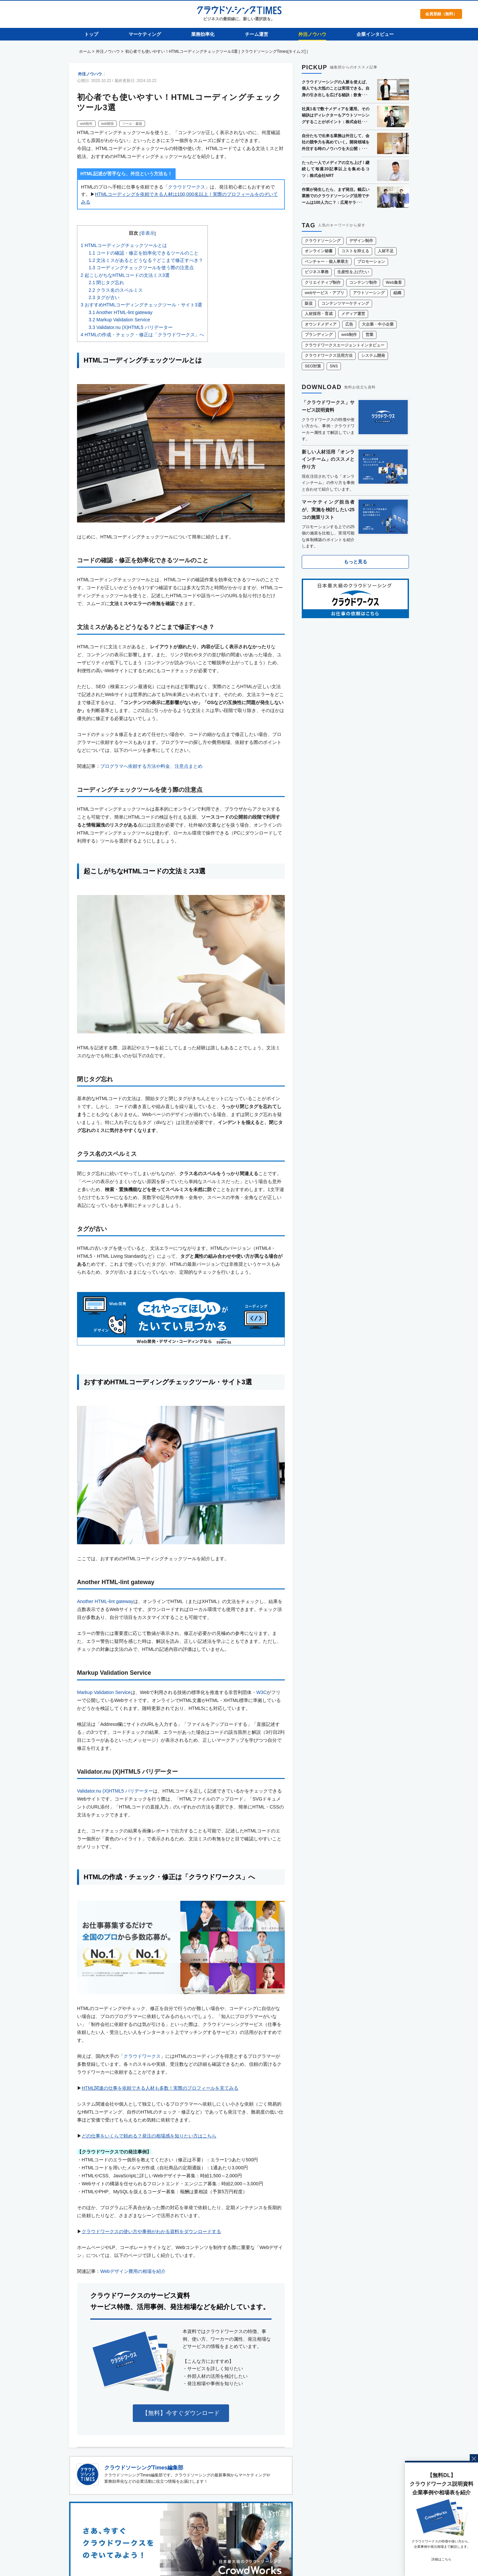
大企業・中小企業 (378, 324)
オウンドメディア (321, 324)
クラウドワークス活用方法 (329, 355)
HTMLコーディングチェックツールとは (124, 245)
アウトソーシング (369, 292)
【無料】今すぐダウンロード (181, 2413)
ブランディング (319, 334)
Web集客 (394, 282)
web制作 (86, 123)
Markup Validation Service (119, 319)
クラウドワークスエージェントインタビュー (344, 345)
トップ (91, 34)
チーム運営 (256, 34)
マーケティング (144, 34)
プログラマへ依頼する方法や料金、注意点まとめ (151, 766)
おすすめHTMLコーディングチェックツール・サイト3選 (141, 304)
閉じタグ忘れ (106, 282)
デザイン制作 (361, 240)
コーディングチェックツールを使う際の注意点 (141, 267)
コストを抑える (355, 251)
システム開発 (373, 355)
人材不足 (386, 251)
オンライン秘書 (319, 251)
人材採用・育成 (319, 313)
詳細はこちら (441, 2559)
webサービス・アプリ (324, 292)
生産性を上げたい (353, 272)
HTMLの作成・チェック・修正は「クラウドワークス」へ (142, 334)
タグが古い (104, 297)
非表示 (148, 233)
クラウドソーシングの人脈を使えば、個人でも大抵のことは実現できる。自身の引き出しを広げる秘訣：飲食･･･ (335, 88)
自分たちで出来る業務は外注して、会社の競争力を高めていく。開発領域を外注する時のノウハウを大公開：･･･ (335, 142)
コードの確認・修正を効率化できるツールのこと (144, 253)
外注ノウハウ (312, 34)
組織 (397, 292)
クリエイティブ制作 (323, 282)
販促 (309, 303)
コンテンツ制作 (363, 282)
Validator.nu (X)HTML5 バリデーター (131, 327)
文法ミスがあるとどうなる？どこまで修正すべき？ (146, 260)
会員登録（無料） (441, 14)
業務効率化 (202, 34)
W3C (261, 1692)
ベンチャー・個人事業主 (327, 261)
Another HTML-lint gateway (120, 312)
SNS (334, 366)
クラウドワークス (186, 187)
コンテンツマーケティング (345, 303)
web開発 (107, 123)
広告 (349, 324)
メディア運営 (353, 313)
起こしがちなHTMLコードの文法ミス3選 (125, 275)
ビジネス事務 (317, 272)
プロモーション (371, 261)
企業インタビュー (375, 34)
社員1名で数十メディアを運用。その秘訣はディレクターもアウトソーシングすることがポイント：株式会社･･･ (335, 115)
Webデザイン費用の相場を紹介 (133, 2271)
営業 (369, 334)
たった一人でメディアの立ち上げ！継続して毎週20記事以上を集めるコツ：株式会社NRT (335, 169)
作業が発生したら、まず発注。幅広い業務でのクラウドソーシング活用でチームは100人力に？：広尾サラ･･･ (335, 196)
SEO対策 (313, 366)
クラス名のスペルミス (116, 290)
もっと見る (355, 561)
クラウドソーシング (323, 240)
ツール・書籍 (132, 123)
